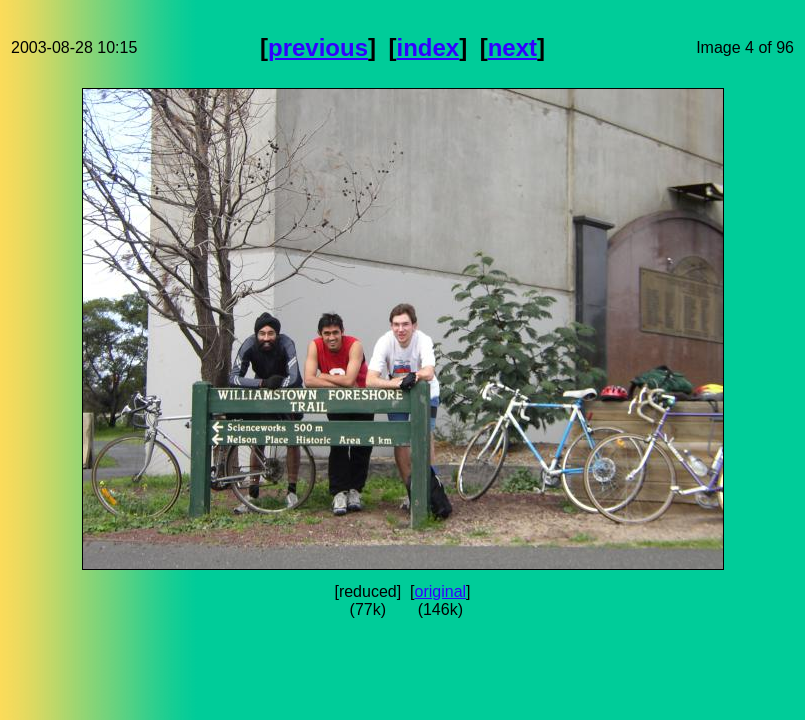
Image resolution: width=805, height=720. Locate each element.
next (512, 47)
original (441, 591)
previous (318, 47)
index (427, 47)
